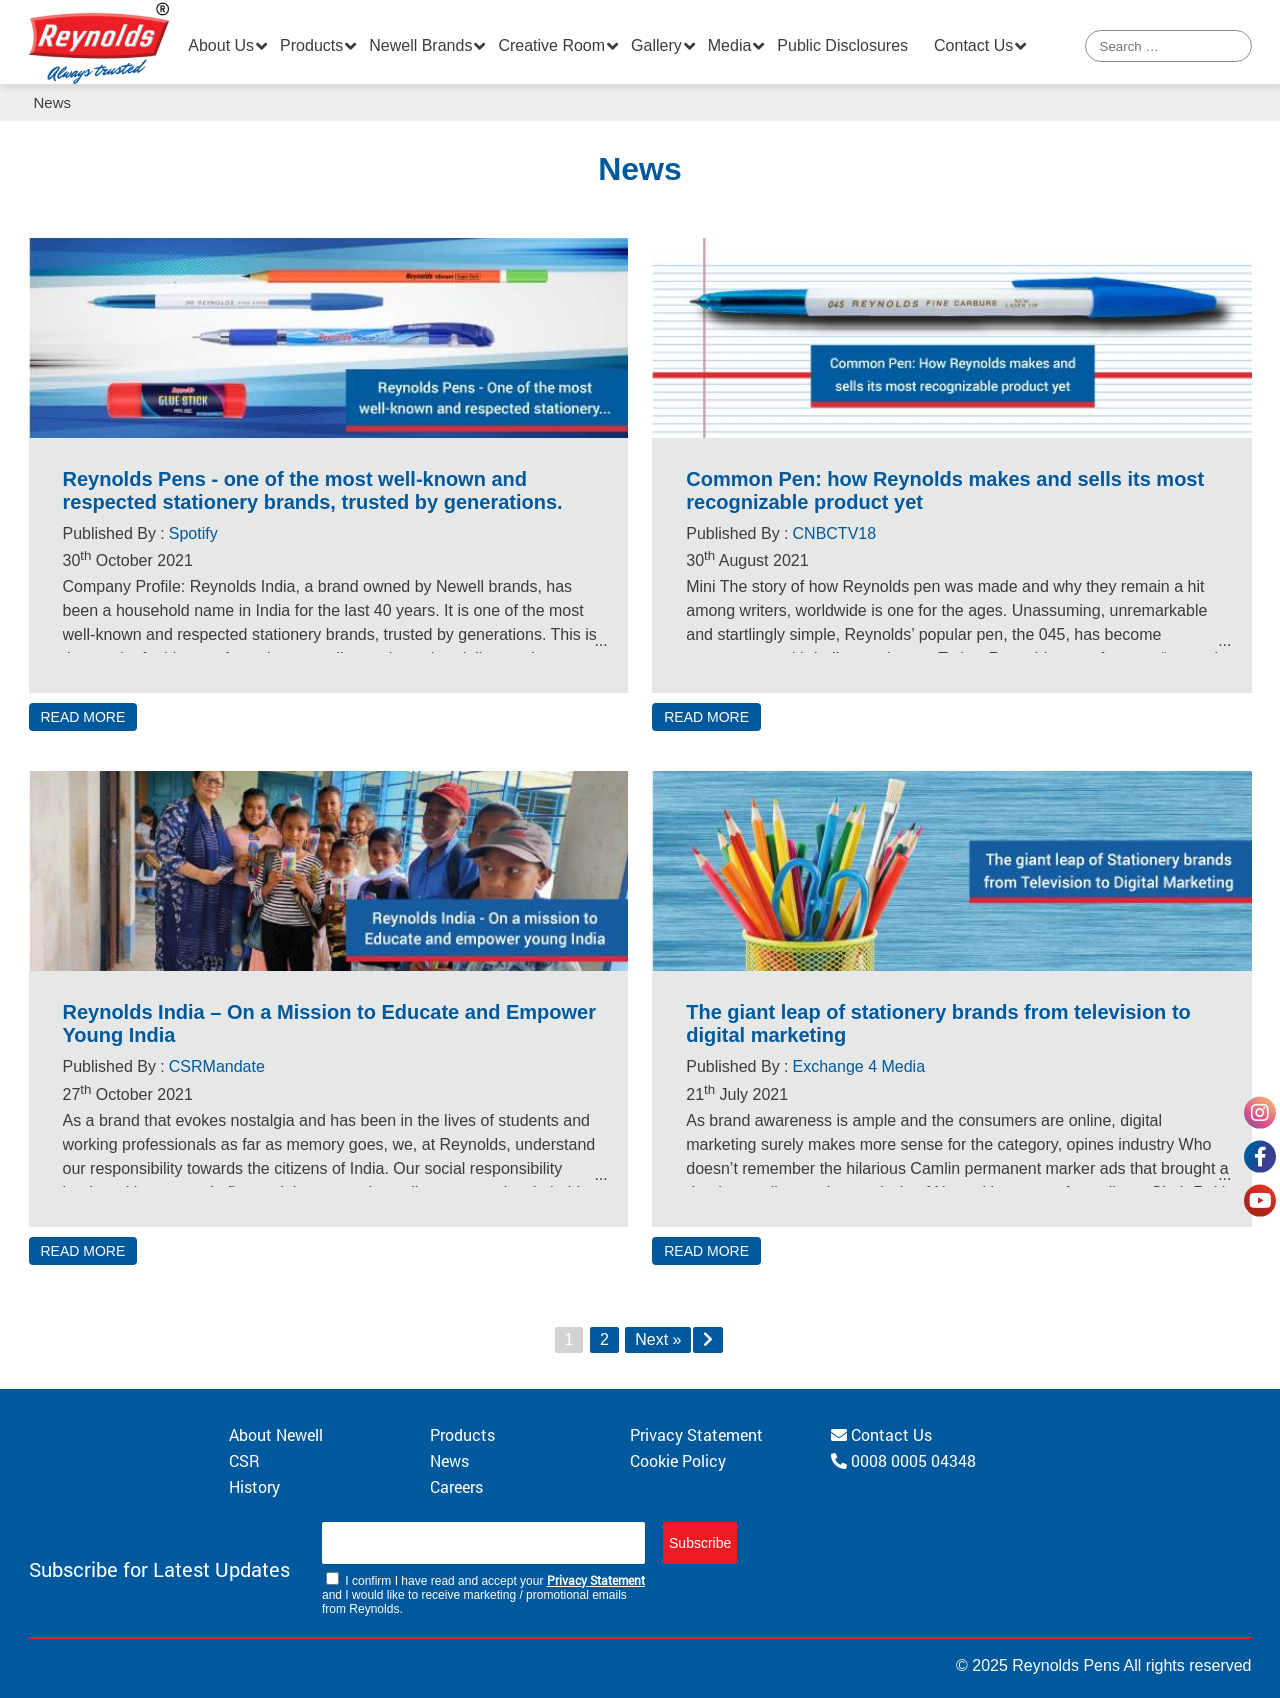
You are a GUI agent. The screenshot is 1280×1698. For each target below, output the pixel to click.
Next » (658, 1339)
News (449, 1460)
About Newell (276, 1434)
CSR (244, 1460)
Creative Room (551, 45)
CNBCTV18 (835, 533)
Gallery (656, 45)
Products (311, 45)
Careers (456, 1486)
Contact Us (973, 45)
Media (730, 45)
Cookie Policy (678, 1460)
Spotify (193, 533)
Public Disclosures (842, 45)
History (254, 1486)
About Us (221, 45)
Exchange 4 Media (859, 1066)
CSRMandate (217, 1066)
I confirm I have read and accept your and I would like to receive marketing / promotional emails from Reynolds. (483, 1594)
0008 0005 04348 (903, 1460)
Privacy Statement (696, 1434)
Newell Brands (420, 45)
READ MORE (83, 717)
